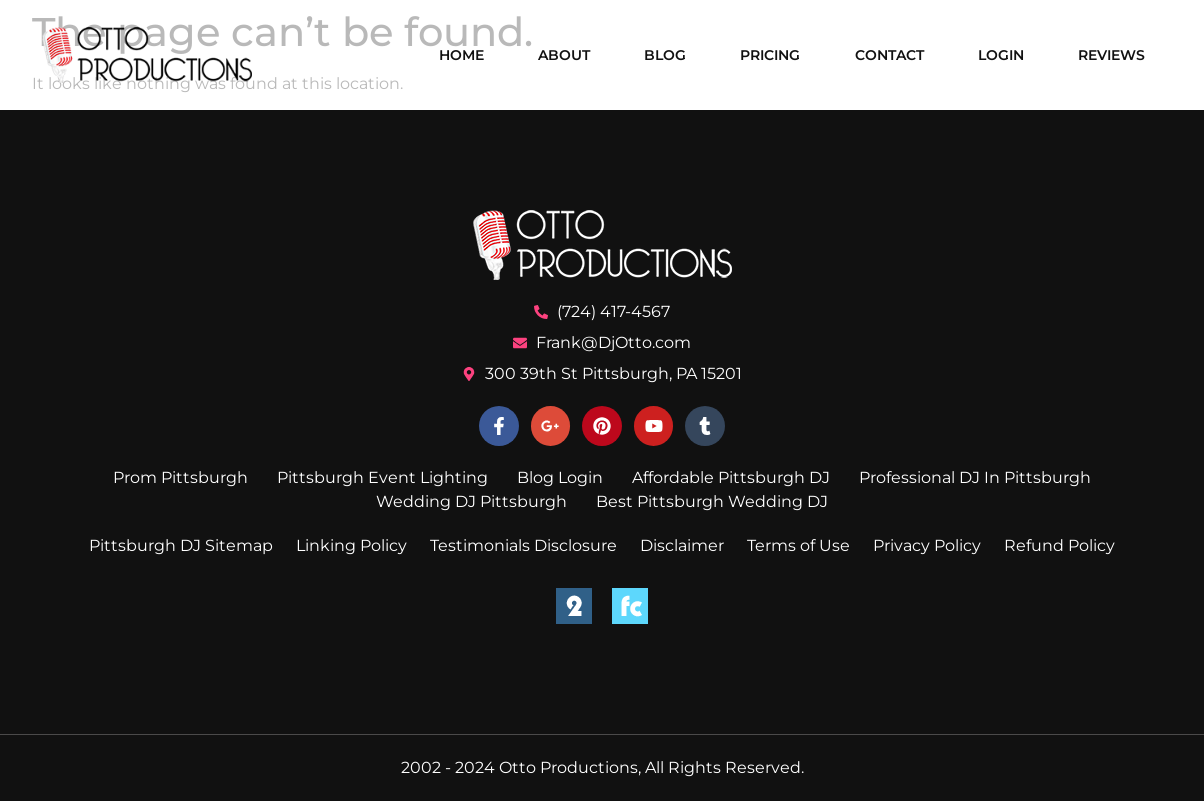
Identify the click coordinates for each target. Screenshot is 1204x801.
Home (461, 55)
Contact (889, 55)
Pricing (770, 55)
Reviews (1111, 55)
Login (1001, 55)
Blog (665, 55)
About (564, 55)
